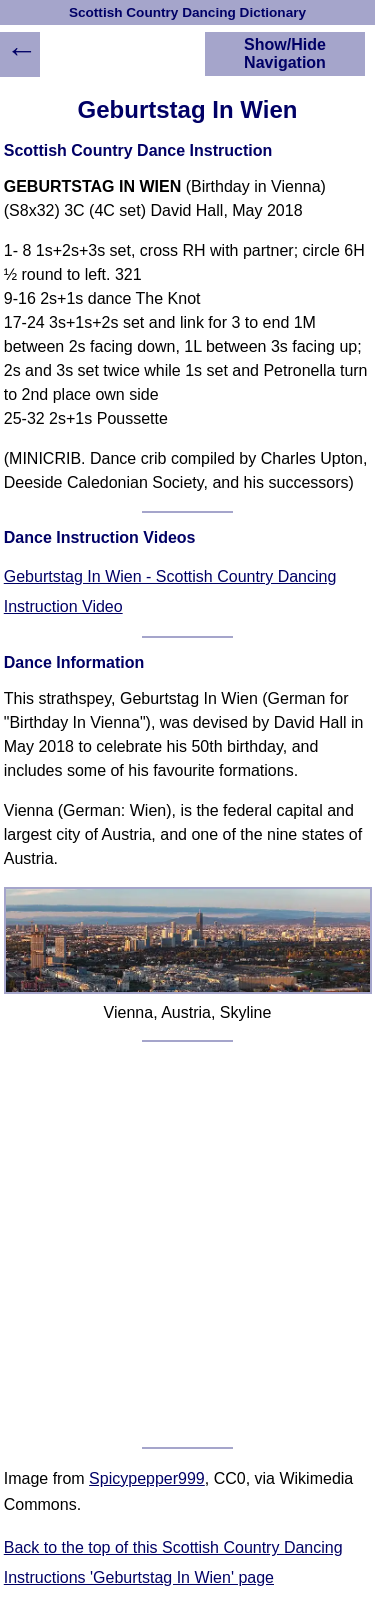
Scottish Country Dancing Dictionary (187, 12)
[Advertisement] (187, 1244)
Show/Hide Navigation (285, 53)
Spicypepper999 (147, 1478)
